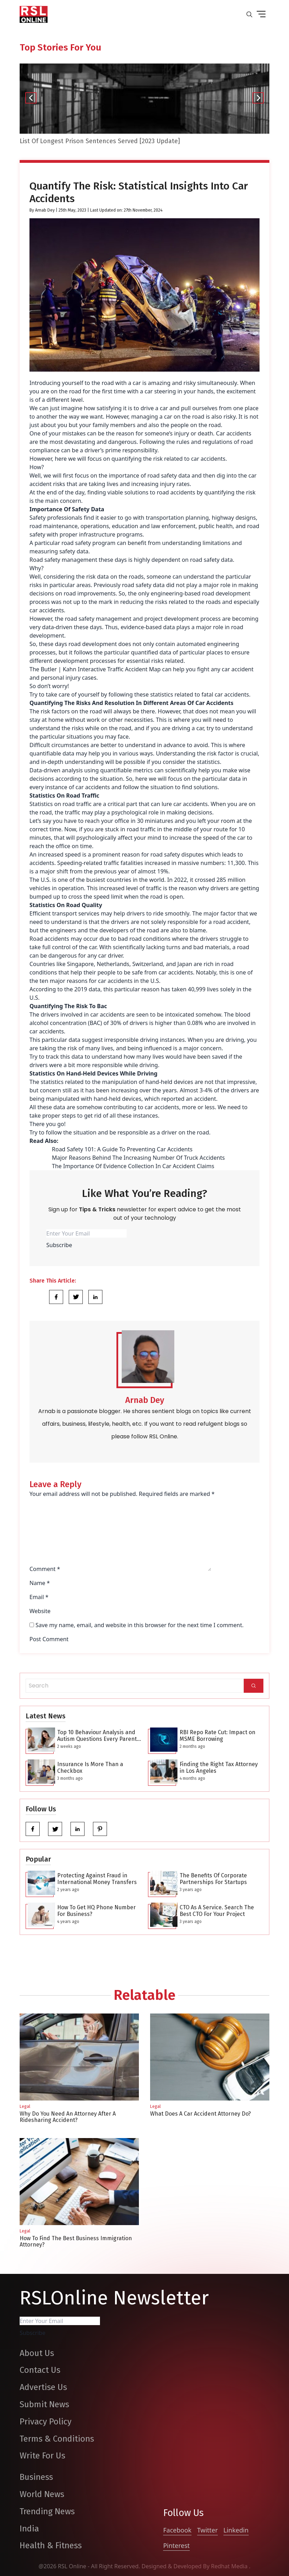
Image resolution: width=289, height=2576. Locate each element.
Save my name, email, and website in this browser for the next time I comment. (139, 1625)
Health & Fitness (51, 2545)
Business (36, 2477)
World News (42, 2494)
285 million (231, 880)
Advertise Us (43, 2387)
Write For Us (42, 2456)
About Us (37, 2353)
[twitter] (55, 1829)
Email (38, 1597)
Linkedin (236, 2530)
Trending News (47, 2511)
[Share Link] (56, 1297)
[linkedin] (77, 1829)
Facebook (177, 2530)
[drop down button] (261, 14)
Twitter (207, 2530)
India (29, 2529)
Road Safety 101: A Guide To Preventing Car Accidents (122, 1149)
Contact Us (40, 2370)
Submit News (44, 2404)
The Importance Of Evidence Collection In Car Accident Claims (133, 1166)
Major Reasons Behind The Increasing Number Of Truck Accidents (138, 1157)
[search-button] (249, 14)
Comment (44, 1569)
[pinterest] (100, 1829)
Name (39, 1583)
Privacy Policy (46, 2422)
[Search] (253, 1686)
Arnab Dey (45, 210)
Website (40, 1611)
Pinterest (176, 2545)
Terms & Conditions (57, 2439)
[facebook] (33, 1829)
